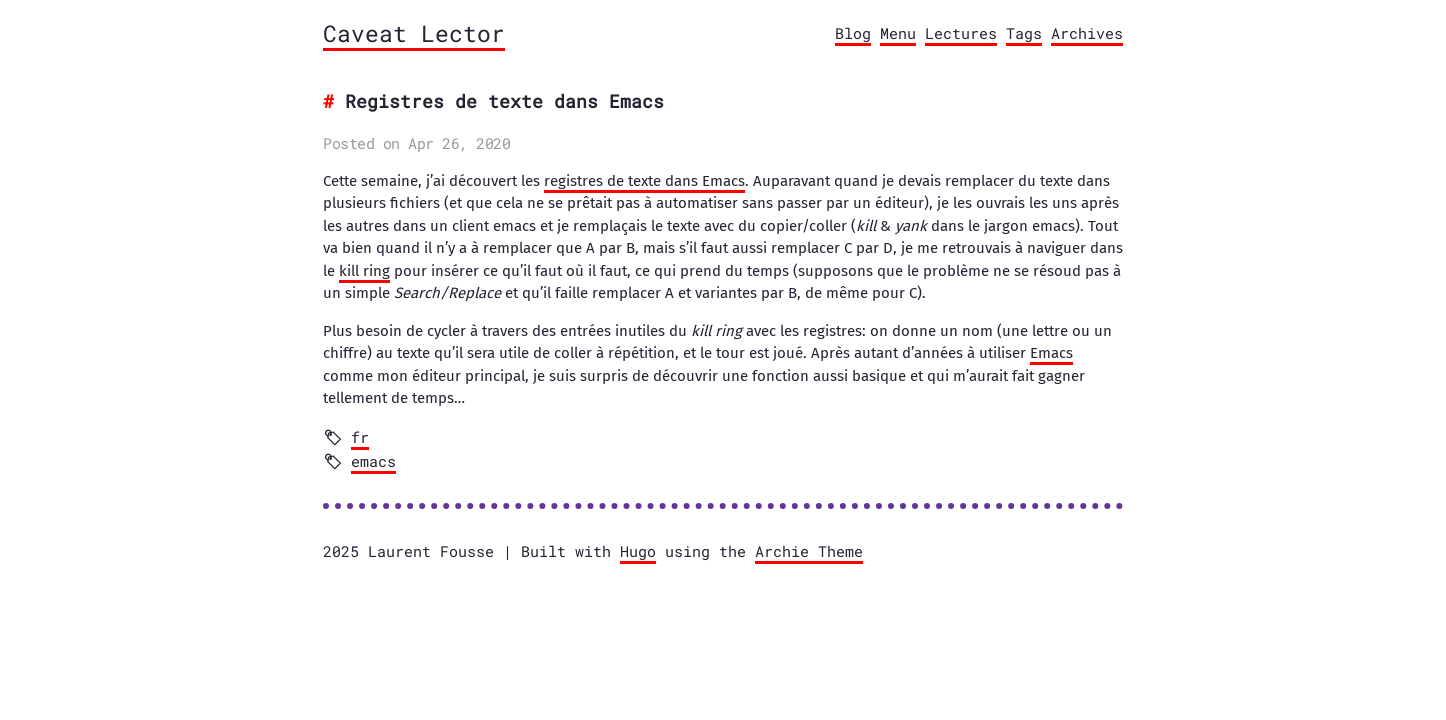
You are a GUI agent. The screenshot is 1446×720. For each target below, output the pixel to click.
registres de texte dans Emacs (644, 181)
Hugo (638, 551)
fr (360, 437)
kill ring (364, 271)
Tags (1024, 33)
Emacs (1051, 353)
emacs (373, 461)
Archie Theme (809, 551)
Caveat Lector (414, 33)
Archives (1087, 33)
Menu (898, 33)
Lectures (961, 33)
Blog (853, 33)
